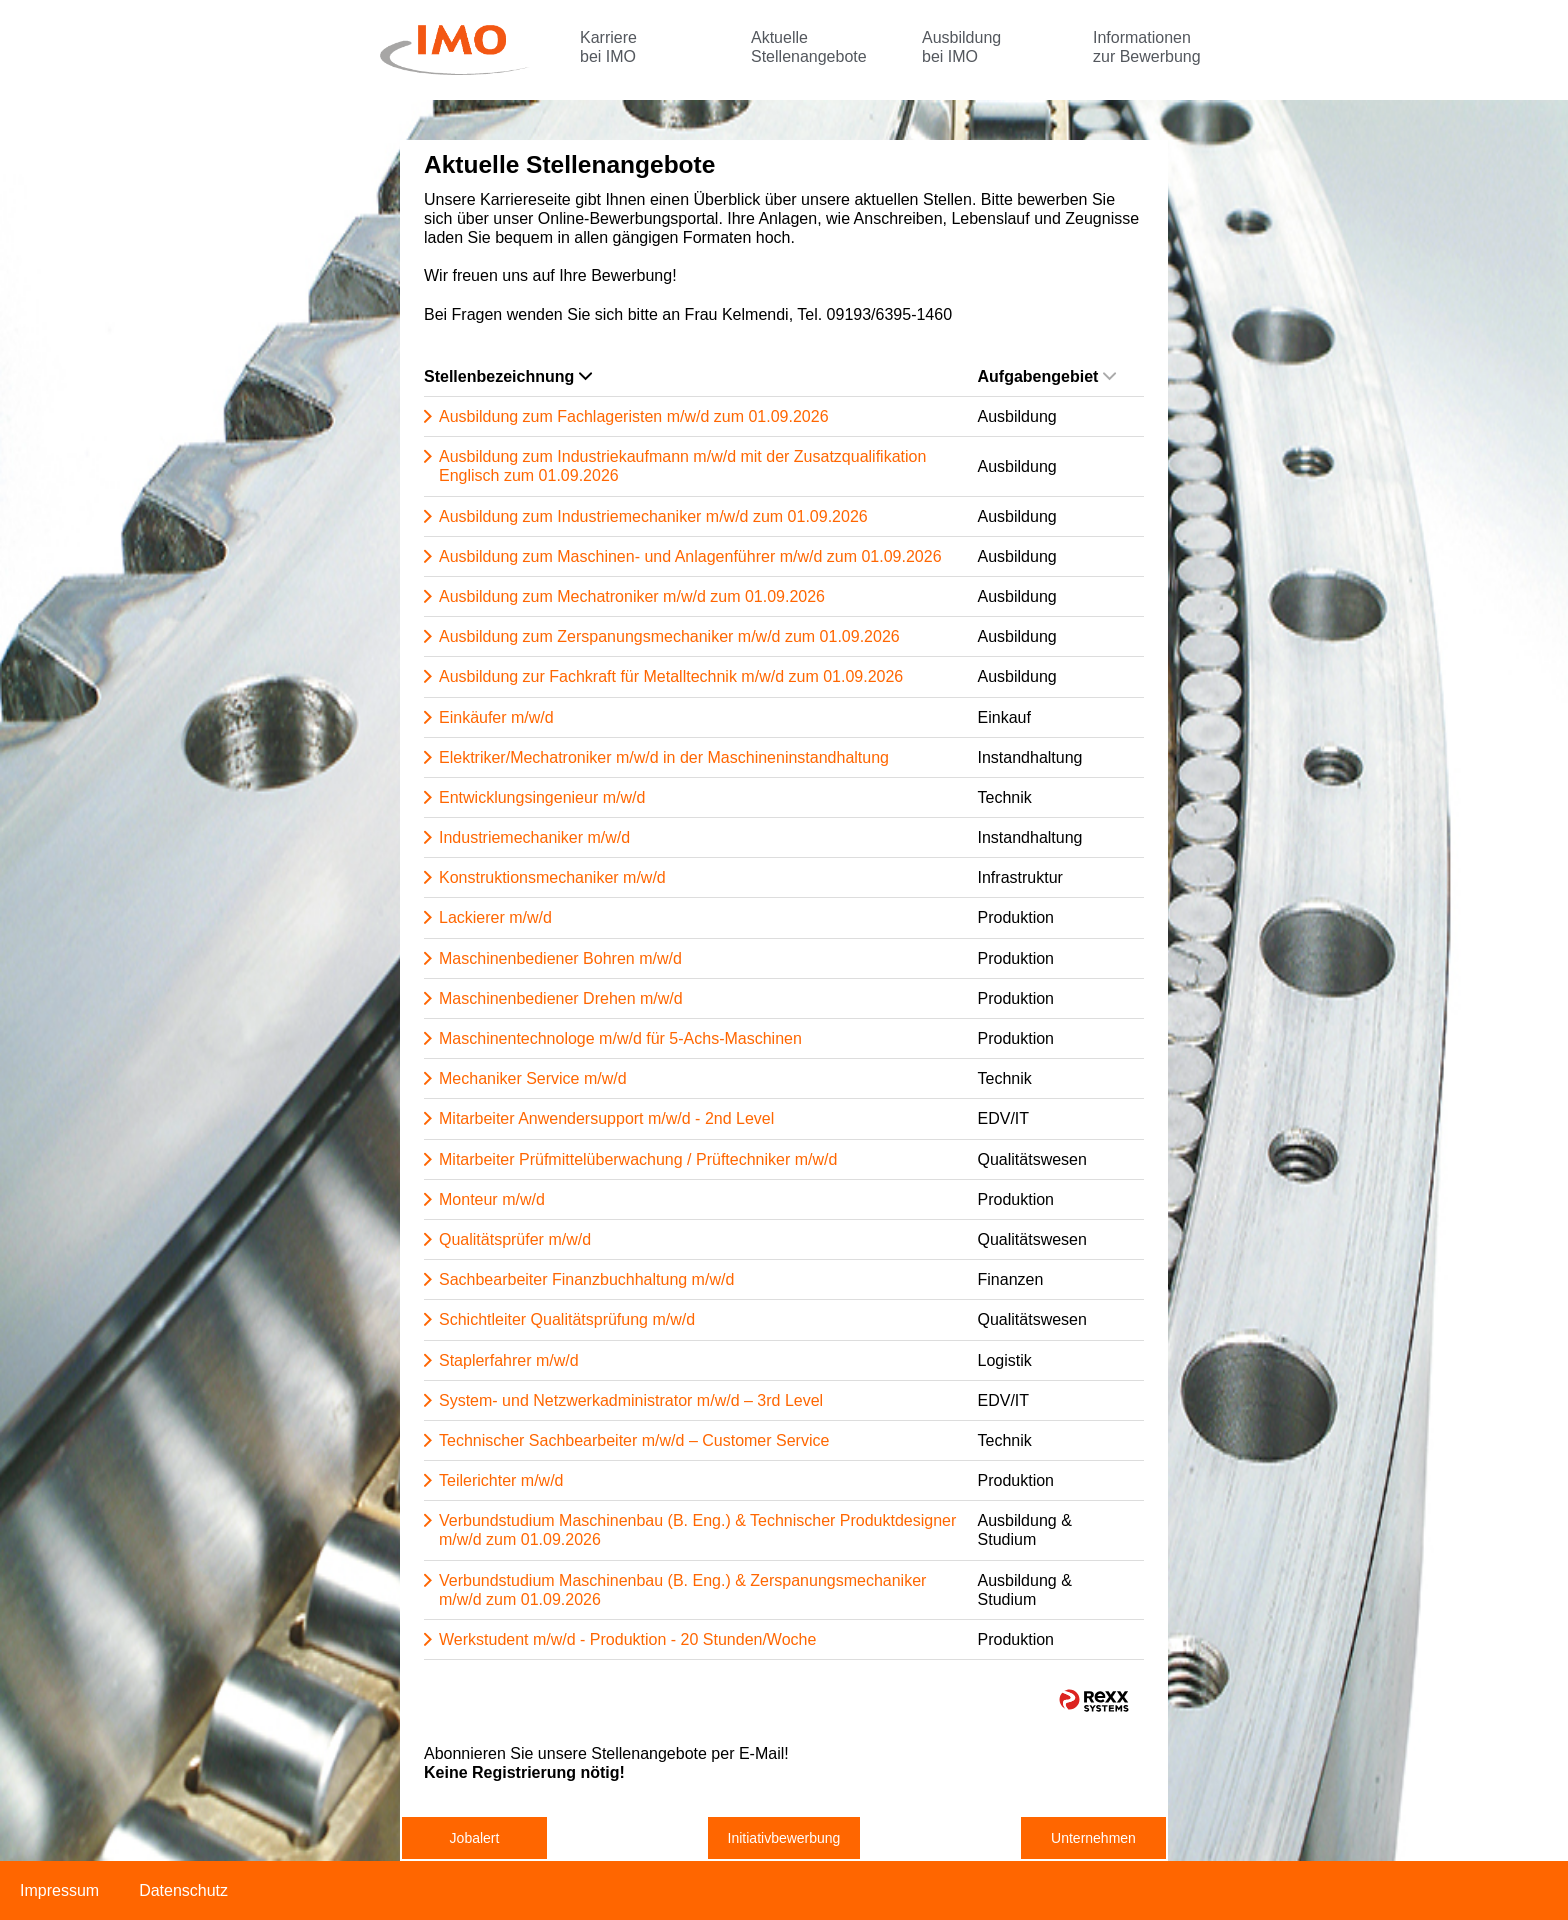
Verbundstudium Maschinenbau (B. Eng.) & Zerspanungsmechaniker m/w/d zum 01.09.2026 (682, 1590)
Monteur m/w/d (492, 1199)
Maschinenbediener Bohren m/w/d (560, 958)
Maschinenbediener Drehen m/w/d (561, 998)
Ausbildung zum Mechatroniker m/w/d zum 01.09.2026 (632, 596)
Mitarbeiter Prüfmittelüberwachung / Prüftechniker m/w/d (638, 1159)
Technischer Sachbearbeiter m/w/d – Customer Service (634, 1440)
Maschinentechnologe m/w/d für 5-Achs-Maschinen (620, 1038)
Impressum (59, 1890)
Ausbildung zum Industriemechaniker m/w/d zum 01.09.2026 (653, 516)
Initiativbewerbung (784, 1838)
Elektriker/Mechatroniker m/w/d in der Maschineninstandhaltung (664, 757)
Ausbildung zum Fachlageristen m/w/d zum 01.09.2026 (634, 416)
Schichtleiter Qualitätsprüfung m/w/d (567, 1319)
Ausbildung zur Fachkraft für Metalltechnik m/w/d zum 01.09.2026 (671, 676)
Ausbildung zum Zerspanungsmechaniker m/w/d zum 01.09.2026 (669, 636)
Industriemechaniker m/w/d (534, 837)
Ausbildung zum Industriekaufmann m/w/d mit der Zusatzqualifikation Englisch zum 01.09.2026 (682, 466)
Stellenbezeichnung (508, 376)
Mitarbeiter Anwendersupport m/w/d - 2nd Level (606, 1118)
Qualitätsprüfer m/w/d (515, 1239)
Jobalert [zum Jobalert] (475, 1838)
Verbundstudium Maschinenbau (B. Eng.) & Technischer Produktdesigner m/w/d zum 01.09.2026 (697, 1530)
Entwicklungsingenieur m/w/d (542, 797)
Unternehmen (1093, 1838)
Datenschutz (183, 1890)
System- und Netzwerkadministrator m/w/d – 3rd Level (631, 1400)
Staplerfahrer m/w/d (509, 1360)
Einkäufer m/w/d (496, 717)
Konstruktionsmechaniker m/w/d (552, 877)
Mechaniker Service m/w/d (533, 1078)
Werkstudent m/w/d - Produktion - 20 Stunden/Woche (627, 1639)
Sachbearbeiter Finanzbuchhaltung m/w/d (586, 1279)
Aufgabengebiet (1047, 376)
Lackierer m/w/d (495, 917)
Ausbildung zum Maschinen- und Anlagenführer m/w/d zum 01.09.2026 (690, 556)
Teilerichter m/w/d (501, 1480)
